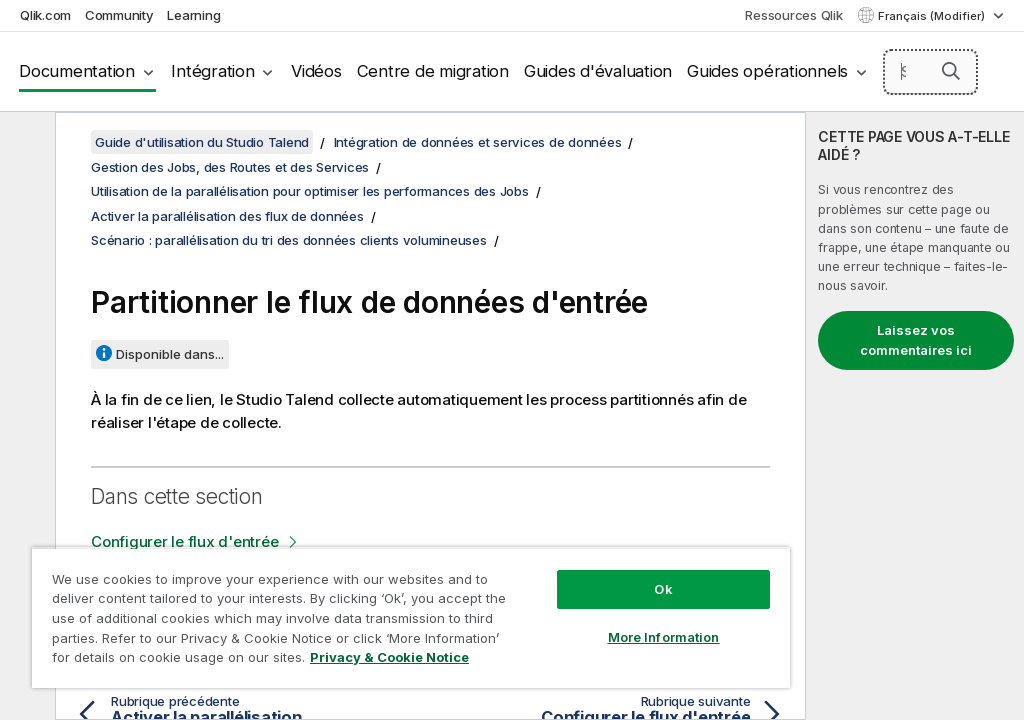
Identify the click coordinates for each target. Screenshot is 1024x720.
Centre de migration (433, 71)
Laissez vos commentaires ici (916, 340)
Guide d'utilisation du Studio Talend (202, 142)
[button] (951, 71)
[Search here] (931, 72)
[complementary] (915, 416)
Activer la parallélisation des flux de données (227, 216)
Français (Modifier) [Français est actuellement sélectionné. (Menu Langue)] (933, 16)
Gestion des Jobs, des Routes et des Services (230, 167)
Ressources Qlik (793, 15)
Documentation (77, 71)
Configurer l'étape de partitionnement (224, 585)
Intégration (212, 71)
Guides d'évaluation (598, 71)
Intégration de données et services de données (478, 142)
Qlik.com (45, 15)
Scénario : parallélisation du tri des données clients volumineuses (289, 240)
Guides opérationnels (767, 71)
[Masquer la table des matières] (25, 143)
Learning (193, 15)
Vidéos (316, 71)
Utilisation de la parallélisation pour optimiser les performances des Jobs (310, 191)
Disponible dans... (170, 354)
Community (119, 15)
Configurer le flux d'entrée (184, 541)
